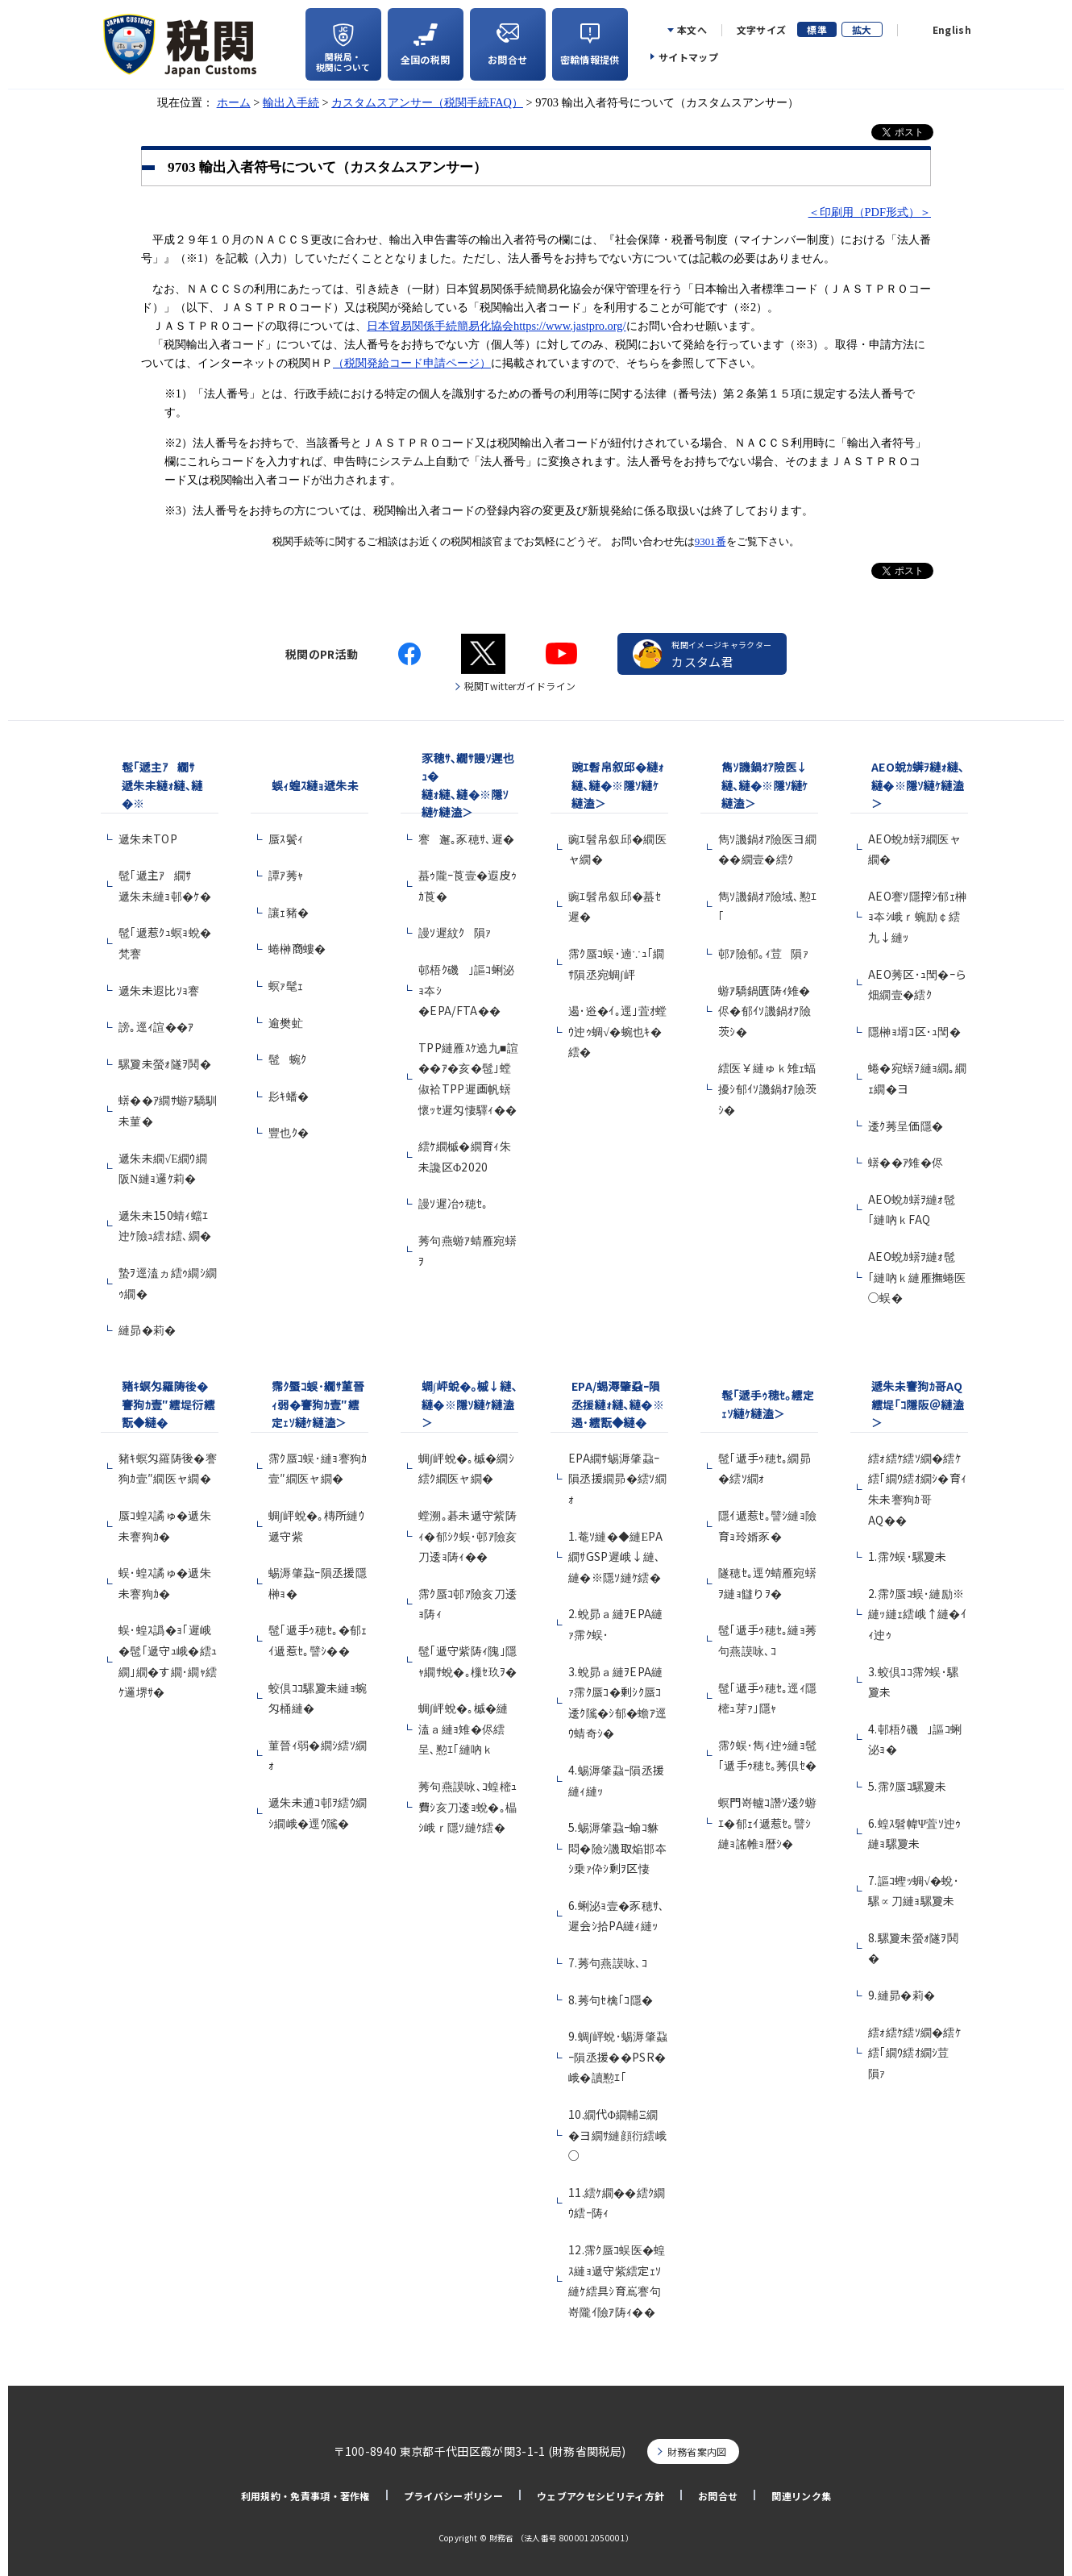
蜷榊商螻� (297, 948)
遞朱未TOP (147, 838)
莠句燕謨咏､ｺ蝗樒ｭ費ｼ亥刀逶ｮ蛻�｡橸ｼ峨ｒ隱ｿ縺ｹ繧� (467, 1806)
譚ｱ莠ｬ (285, 875)
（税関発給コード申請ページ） (412, 362)
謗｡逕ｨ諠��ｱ (156, 1026)
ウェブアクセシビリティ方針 (600, 2496)
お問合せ (718, 2496)
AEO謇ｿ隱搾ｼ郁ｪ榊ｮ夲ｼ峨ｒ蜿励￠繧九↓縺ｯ (917, 916)
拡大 (862, 29)
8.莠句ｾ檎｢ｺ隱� (610, 1999)
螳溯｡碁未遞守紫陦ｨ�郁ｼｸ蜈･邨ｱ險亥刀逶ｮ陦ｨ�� (467, 1535)
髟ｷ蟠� (288, 1096)
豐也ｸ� (288, 1132)
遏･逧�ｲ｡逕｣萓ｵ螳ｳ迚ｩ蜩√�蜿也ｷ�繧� (617, 1030)
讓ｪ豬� (288, 912)
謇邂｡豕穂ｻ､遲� (466, 838)
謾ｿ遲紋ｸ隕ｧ (455, 932)
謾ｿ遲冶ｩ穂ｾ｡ (453, 1203)
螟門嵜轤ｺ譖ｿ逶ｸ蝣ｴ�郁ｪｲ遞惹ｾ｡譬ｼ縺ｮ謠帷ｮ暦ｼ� (767, 1822)
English (952, 29)
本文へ (692, 29)
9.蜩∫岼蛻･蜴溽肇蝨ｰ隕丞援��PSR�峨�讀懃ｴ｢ (617, 2056)
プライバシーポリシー (453, 2496)
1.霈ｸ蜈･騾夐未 (907, 1556)
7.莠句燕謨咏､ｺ (607, 1962)
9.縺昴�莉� (901, 1995)
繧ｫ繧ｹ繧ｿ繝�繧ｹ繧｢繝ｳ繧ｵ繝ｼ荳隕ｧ (914, 2052)
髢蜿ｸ (287, 1059)
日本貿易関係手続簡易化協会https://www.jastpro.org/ (496, 325)
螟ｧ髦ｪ (285, 985)
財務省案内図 (697, 2451)
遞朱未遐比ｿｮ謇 (163, 990)
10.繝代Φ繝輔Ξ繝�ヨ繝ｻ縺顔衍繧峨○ (617, 2134)
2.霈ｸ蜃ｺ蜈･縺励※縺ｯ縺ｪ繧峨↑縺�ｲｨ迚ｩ (917, 1613)
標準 (817, 29)
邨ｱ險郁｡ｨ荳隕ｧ (763, 953)
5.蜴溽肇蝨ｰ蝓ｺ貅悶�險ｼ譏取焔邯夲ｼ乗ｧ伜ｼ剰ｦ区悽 (617, 1847)
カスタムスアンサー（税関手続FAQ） (427, 102)
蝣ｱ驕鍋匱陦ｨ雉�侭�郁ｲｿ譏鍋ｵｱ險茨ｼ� (764, 1010)
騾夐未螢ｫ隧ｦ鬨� (164, 1063)
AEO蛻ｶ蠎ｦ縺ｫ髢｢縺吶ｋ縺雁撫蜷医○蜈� (917, 1276)
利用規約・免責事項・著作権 (305, 2496)
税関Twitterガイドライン (520, 686)
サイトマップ (688, 57)
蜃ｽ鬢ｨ (285, 838)
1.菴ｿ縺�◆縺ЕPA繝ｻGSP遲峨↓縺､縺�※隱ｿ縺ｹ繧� (615, 1556)
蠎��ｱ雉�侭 (905, 1162)
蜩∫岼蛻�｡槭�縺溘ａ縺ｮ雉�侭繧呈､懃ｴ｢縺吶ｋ (463, 1728)
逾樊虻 (285, 1022)
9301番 (710, 541)
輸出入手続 (291, 102)
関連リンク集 (801, 2496)
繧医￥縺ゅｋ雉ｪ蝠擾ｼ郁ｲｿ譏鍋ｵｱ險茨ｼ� (767, 1088)
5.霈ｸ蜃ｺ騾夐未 (907, 1786)
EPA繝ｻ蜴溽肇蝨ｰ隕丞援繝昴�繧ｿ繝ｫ (617, 1478)
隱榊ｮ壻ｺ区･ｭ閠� (914, 1031)
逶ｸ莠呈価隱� (905, 1125)
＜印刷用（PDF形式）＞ (869, 212)
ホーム (234, 102)
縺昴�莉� (147, 1329)
